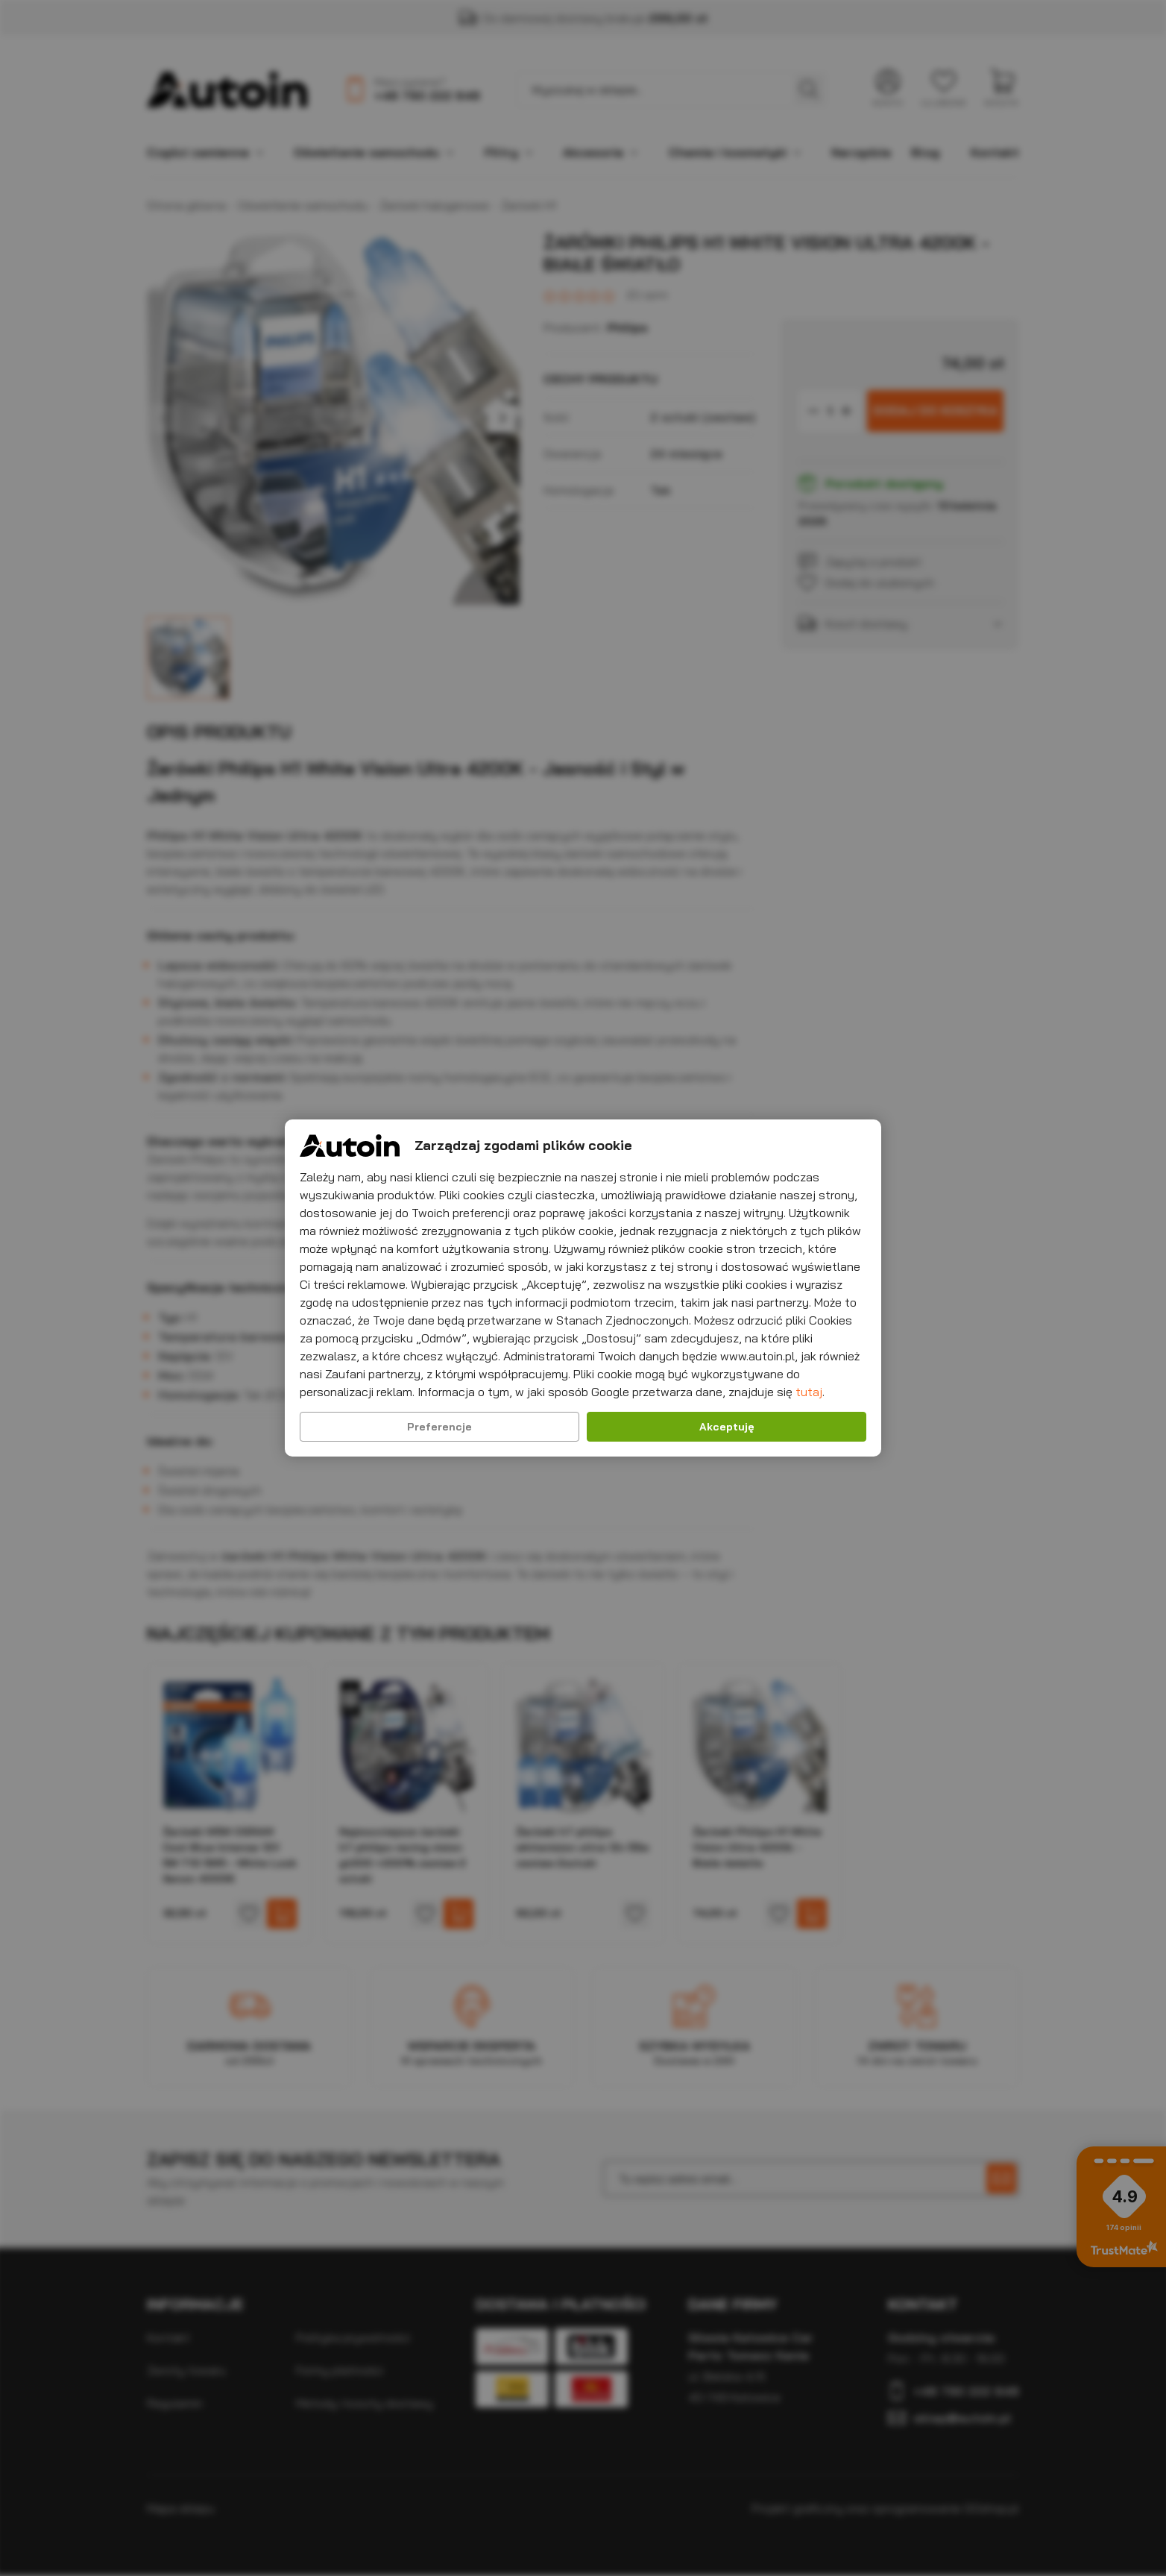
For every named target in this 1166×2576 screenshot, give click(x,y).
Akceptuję (726, 1426)
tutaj (808, 1391)
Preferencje (439, 1426)
